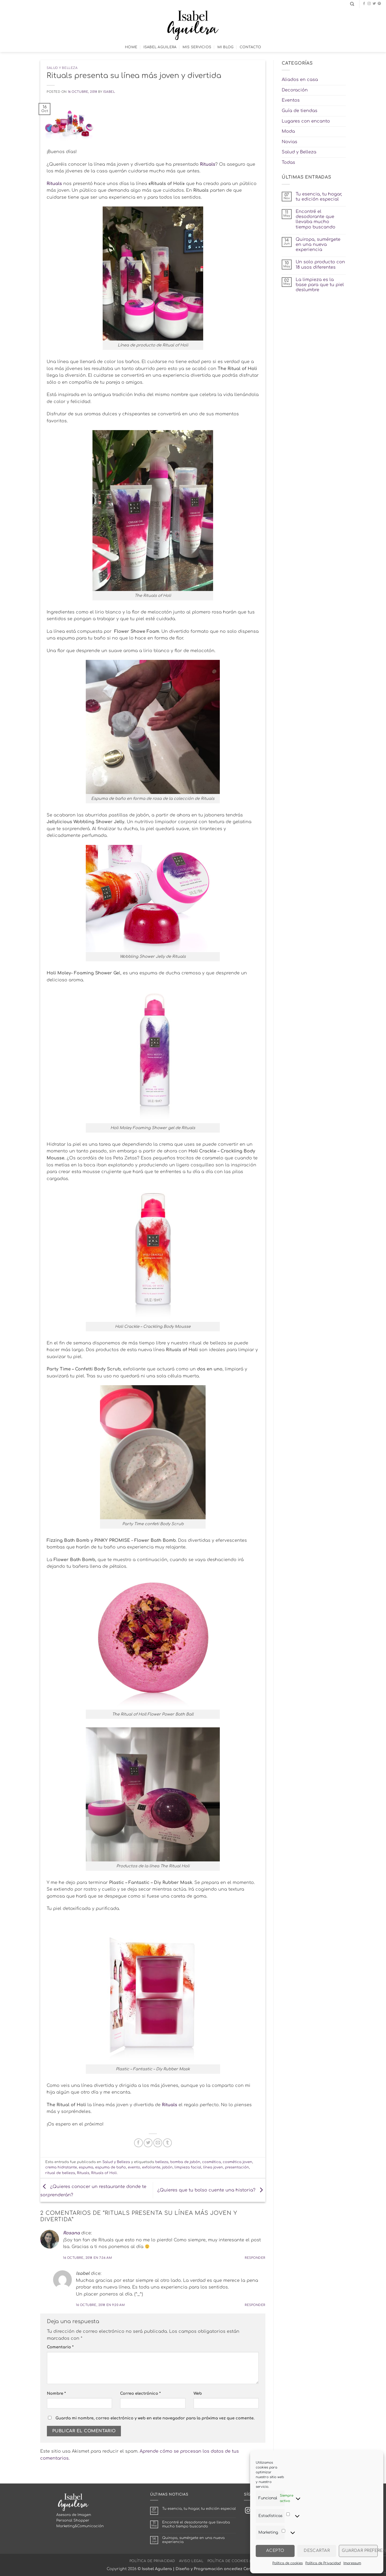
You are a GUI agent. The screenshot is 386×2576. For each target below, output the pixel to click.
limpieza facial (188, 2167)
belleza (161, 2162)
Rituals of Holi (104, 2173)
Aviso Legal (191, 2561)
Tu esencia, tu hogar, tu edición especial (319, 197)
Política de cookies (287, 2563)
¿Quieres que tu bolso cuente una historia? (211, 2189)
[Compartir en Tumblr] (167, 2142)
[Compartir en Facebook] (138, 2142)
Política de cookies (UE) (232, 2561)
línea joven (213, 2167)
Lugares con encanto (306, 121)
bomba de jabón (185, 2162)
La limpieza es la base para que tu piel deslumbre (320, 284)
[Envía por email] (157, 2142)
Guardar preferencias (360, 2550)
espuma (86, 2167)
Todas (288, 162)
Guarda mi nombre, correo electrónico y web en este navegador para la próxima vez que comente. (154, 2418)
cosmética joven (237, 2162)
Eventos (291, 100)
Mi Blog (225, 47)
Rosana (71, 2233)
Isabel (109, 92)
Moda (288, 131)
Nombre (56, 2393)
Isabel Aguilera (160, 47)
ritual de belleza (60, 2173)
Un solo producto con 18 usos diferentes (320, 264)
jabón (167, 2167)
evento (134, 2167)
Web (198, 2393)
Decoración (295, 90)
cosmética (211, 2162)
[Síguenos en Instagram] (369, 4)
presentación (237, 2167)
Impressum (352, 2563)
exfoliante (151, 2167)
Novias (289, 141)
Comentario (60, 2347)
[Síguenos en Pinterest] (379, 4)
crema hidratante (61, 2167)
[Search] (352, 4)
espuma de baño (110, 2167)
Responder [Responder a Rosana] (255, 2258)
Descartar (317, 2550)
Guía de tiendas (299, 110)
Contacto (250, 47)
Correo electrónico (140, 2393)
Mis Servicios (197, 47)
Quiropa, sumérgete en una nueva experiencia (318, 244)
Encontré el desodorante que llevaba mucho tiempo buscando (315, 219)
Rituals (207, 164)
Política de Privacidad (323, 2563)
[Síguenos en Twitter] (374, 4)
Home (131, 47)
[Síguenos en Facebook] (364, 4)
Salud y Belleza (62, 68)
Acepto (275, 2550)
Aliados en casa (300, 79)
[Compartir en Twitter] (148, 2142)
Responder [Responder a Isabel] (255, 2305)
